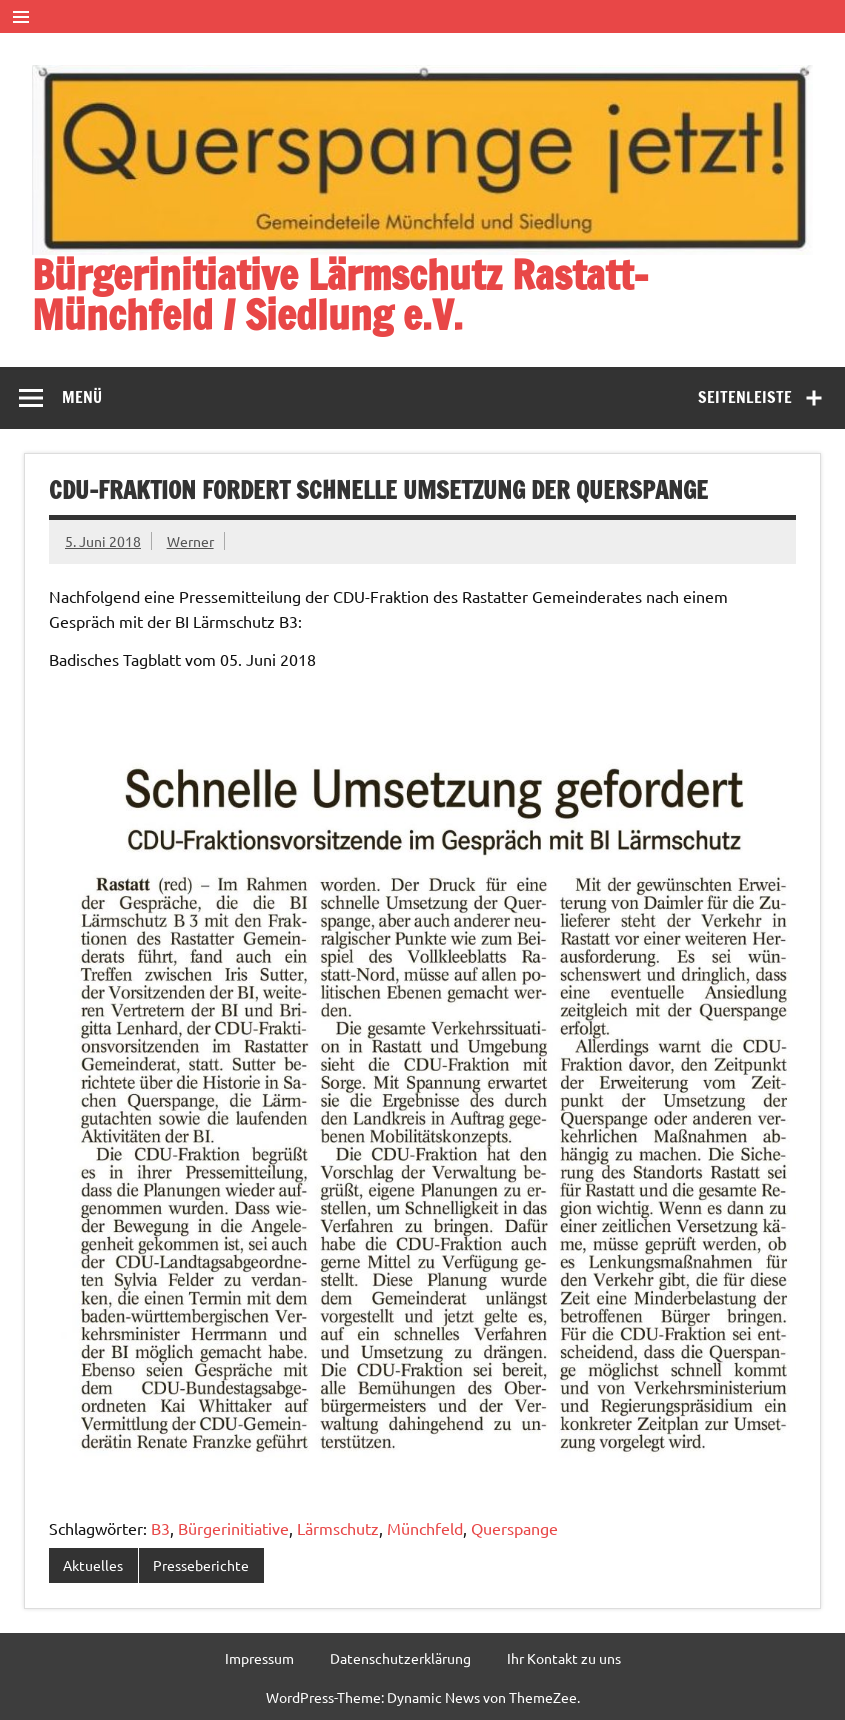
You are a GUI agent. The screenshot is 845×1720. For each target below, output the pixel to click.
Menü (82, 397)
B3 (160, 1528)
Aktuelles (93, 1565)
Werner (190, 541)
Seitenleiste (745, 397)
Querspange (514, 1528)
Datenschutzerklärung (400, 1658)
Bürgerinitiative (233, 1528)
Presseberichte (201, 1565)
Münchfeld (425, 1528)
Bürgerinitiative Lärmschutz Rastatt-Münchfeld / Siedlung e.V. (340, 294)
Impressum (259, 1658)
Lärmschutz (338, 1528)
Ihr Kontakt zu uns (564, 1658)
